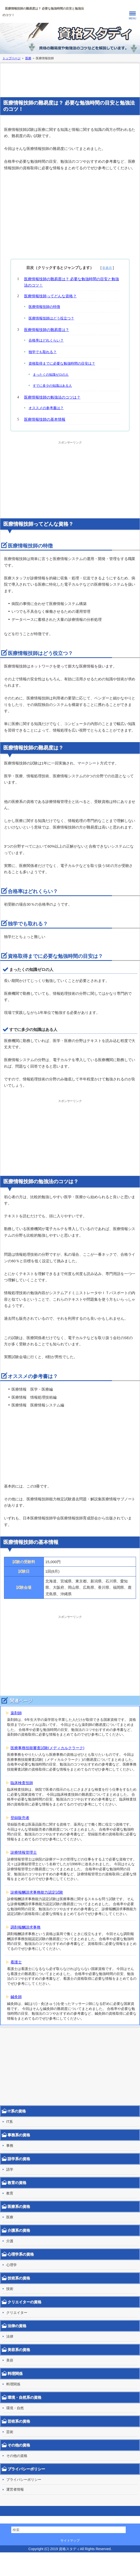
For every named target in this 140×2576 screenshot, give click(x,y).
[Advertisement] (68, 79)
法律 (9, 2336)
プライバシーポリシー (23, 2480)
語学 (9, 2169)
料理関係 (13, 2384)
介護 (9, 2241)
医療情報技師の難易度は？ (46, 329)
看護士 (16, 1962)
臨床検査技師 (22, 1783)
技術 (9, 2289)
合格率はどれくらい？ (46, 340)
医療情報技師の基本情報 (44, 419)
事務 (9, 2146)
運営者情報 (15, 2489)
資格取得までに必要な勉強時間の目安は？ (62, 363)
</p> (19, 1446)
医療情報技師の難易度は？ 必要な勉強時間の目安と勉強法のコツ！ (71, 282)
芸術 (9, 2432)
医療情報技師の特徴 (44, 307)
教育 (9, 2193)
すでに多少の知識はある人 (52, 386)
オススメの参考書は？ (46, 408)
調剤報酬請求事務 (26, 1927)
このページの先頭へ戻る (70, 2511)
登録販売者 (20, 1818)
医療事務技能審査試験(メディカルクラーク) (47, 1748)
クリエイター (16, 2313)
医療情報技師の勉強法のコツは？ (52, 397)
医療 (28, 58)
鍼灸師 (16, 1997)
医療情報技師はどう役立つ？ (51, 318)
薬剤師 (16, 1713)
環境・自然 (15, 2408)
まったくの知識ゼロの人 (51, 374)
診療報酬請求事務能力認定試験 (37, 1892)
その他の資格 (16, 2456)
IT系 (9, 2122)
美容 (9, 2360)
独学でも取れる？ (43, 352)
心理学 (11, 2265)
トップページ (12, 58)
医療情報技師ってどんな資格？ (50, 296)
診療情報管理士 (24, 1852)
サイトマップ (70, 2540)
